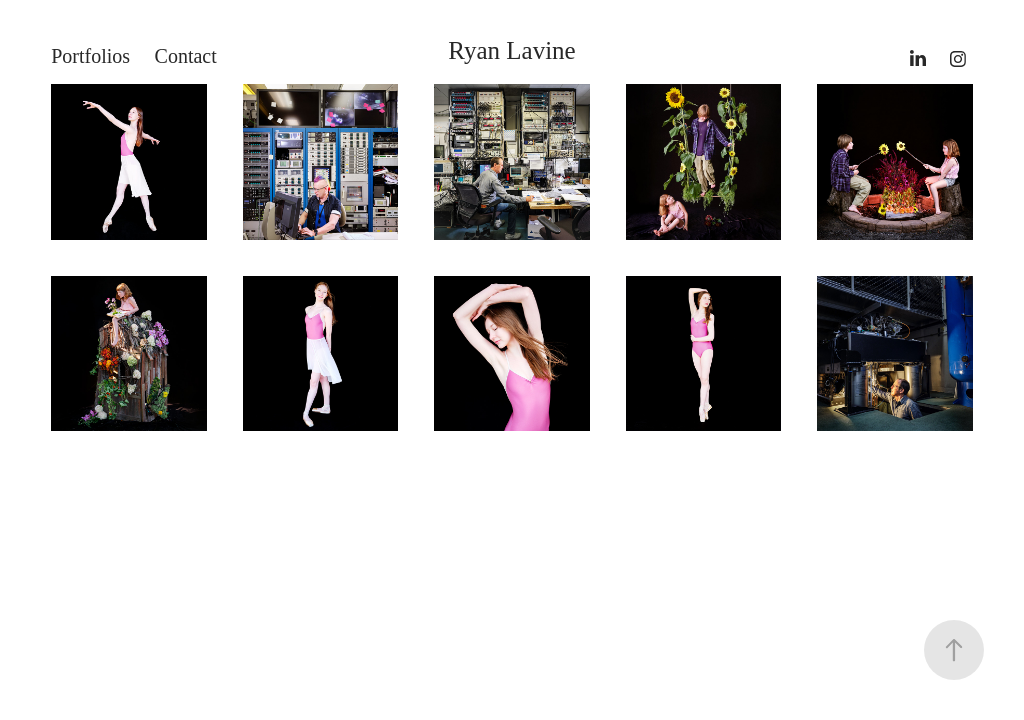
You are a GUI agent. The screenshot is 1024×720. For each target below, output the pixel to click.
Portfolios (90, 56)
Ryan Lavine (511, 50)
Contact (186, 56)
